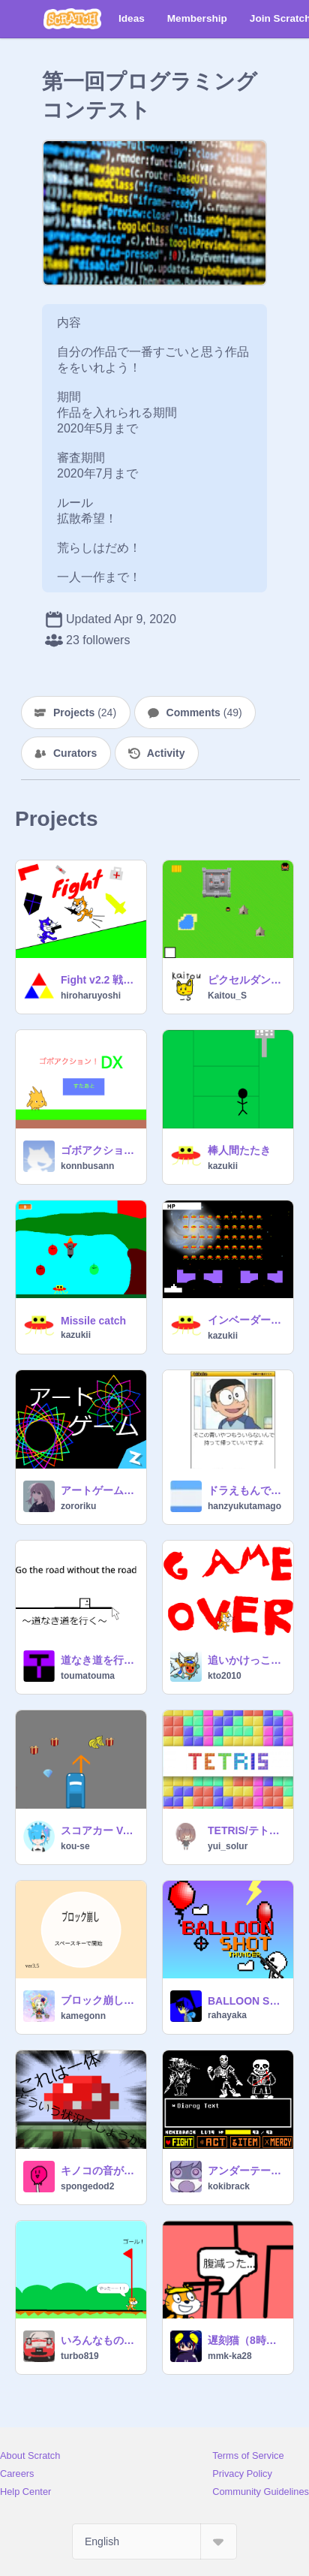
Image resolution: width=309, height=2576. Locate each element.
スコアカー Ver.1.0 (99, 1830)
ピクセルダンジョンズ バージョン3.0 (246, 980)
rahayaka (227, 2015)
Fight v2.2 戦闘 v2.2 (99, 980)
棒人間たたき (239, 1150)
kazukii (223, 1166)
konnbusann (87, 1166)
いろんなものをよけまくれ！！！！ (99, 2340)
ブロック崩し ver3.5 (99, 2000)
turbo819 (80, 2356)
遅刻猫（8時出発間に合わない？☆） (246, 2340)
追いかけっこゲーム (246, 1660)
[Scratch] (72, 19)
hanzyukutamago (244, 1506)
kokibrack (229, 2186)
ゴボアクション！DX (99, 1150)
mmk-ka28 (230, 2356)
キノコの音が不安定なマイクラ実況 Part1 (99, 2171)
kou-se (75, 1846)
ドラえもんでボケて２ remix (246, 1490)
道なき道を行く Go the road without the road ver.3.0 (99, 1660)
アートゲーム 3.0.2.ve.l (99, 1490)
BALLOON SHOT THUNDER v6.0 (246, 2001)
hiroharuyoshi (91, 995)
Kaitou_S (227, 995)
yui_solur (228, 1846)
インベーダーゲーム (246, 1320)
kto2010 (225, 1676)
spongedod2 (87, 2186)
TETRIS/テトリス (246, 1830)
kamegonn (83, 2016)
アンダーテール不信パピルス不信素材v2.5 (246, 2171)
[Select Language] (154, 2541)
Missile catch (93, 1321)
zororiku (78, 1506)
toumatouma (88, 1676)
